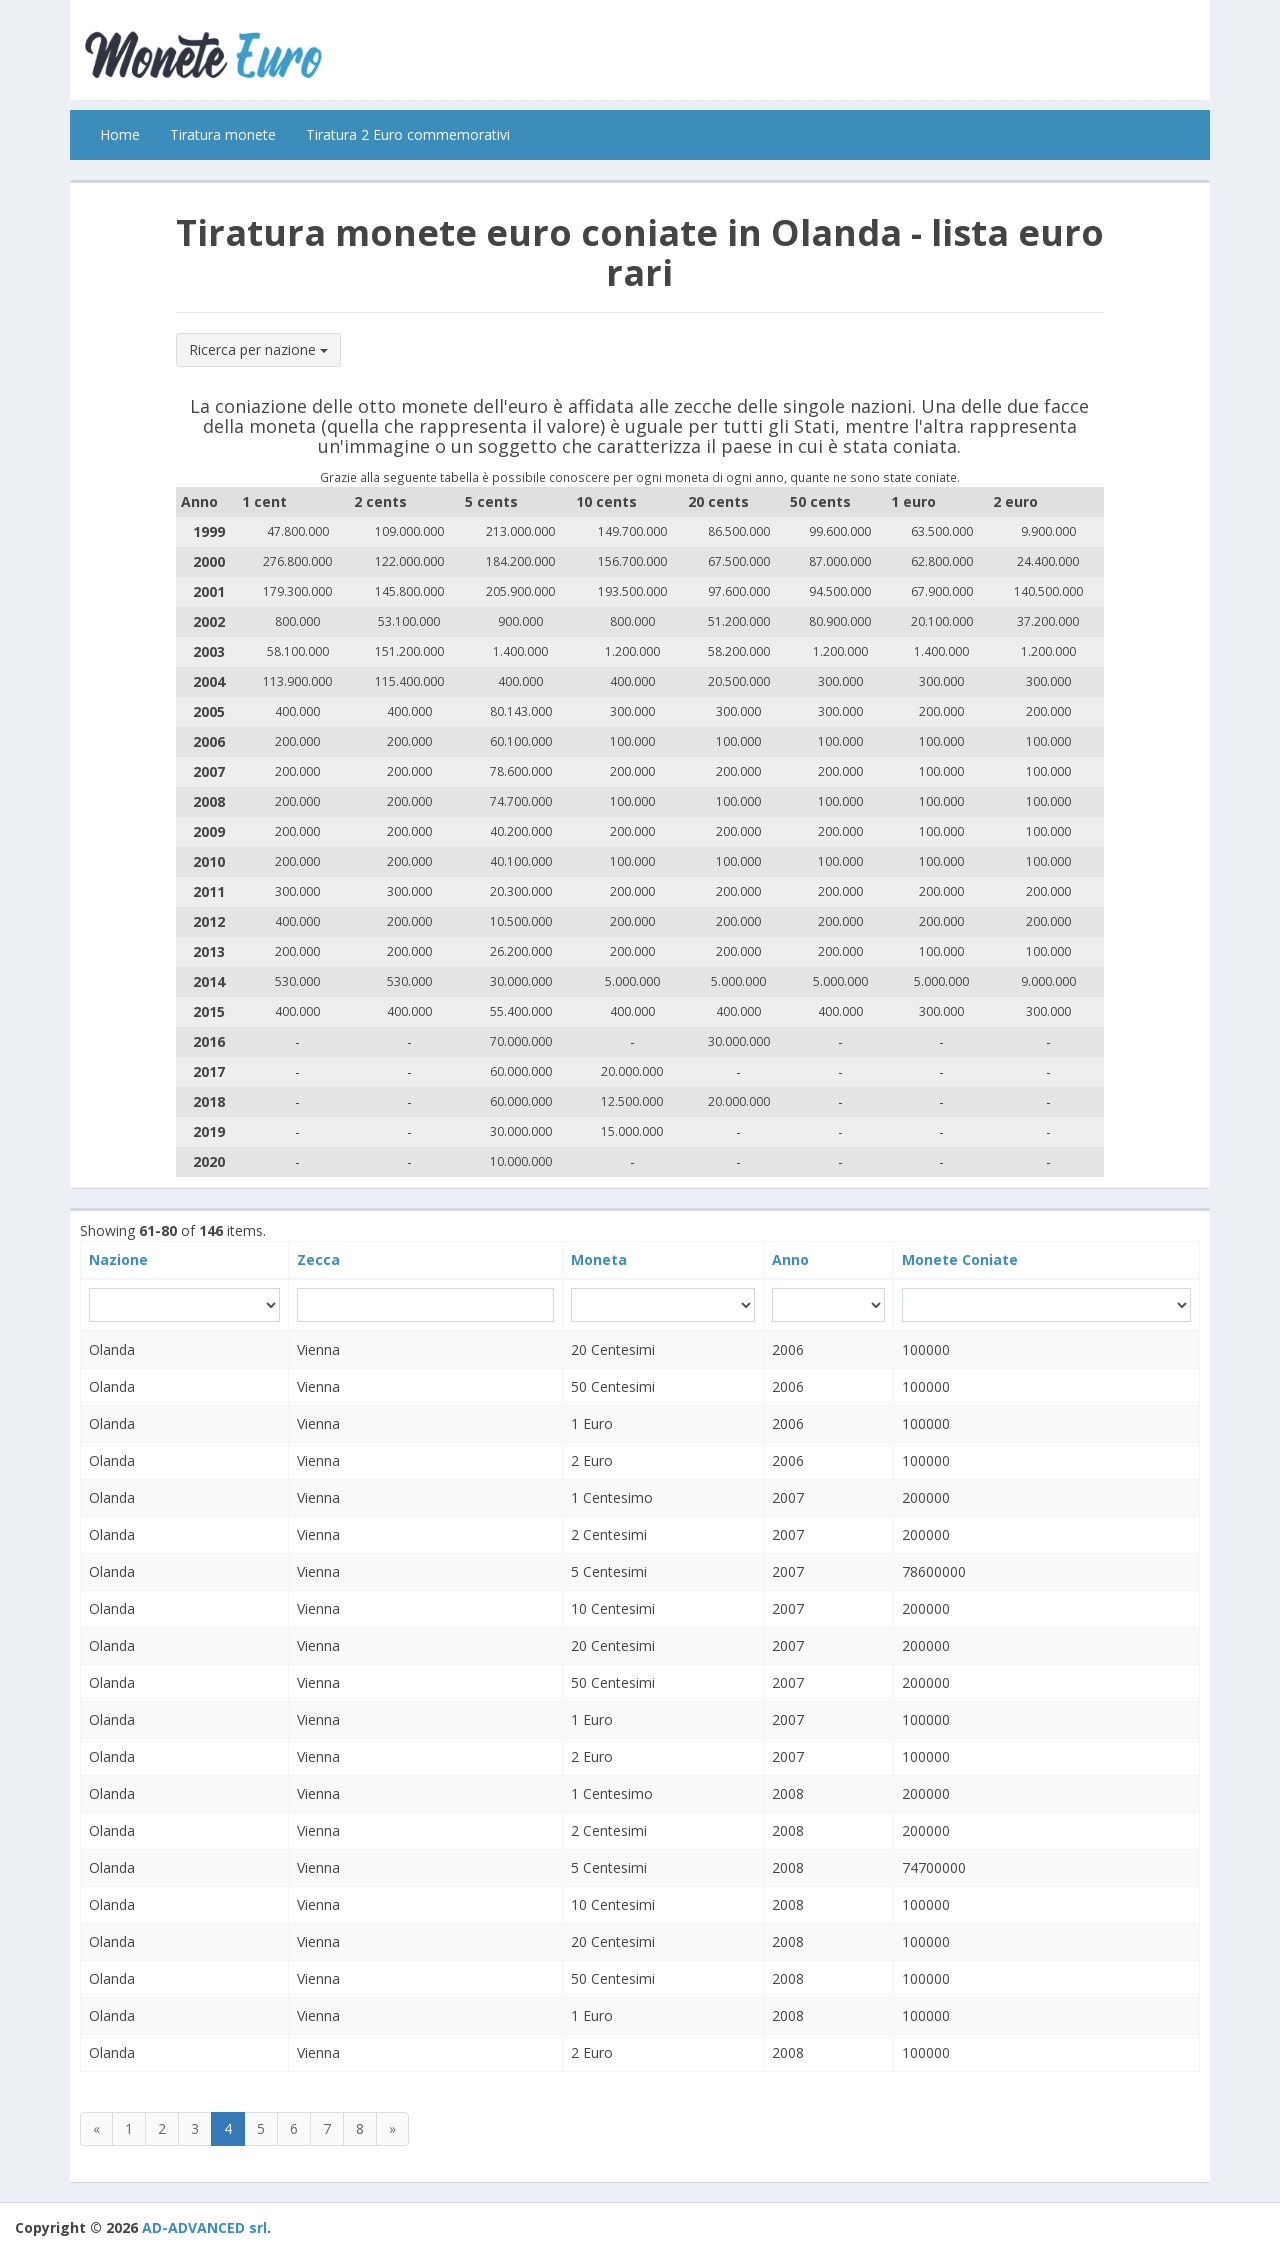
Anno (790, 1259)
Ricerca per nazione (258, 349)
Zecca (318, 1259)
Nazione (118, 1259)
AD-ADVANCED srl (204, 2227)
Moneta (599, 1259)
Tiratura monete (223, 134)
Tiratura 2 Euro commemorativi (408, 134)
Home (120, 134)
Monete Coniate (960, 1259)
